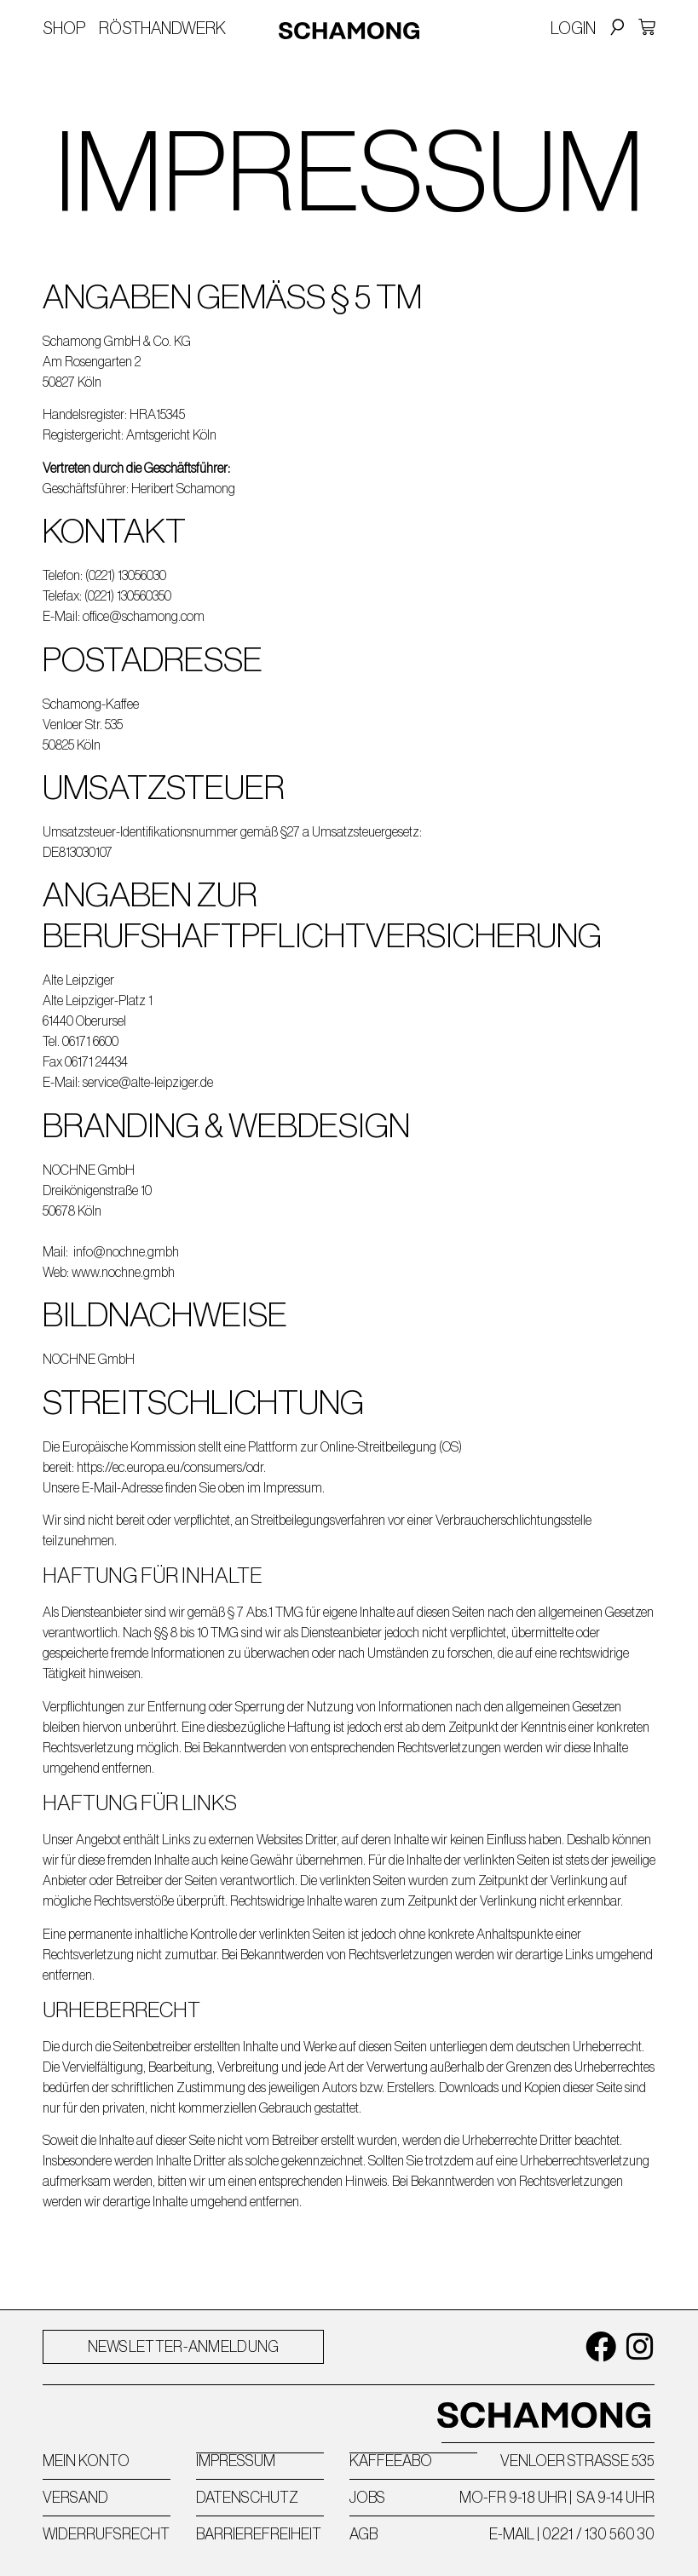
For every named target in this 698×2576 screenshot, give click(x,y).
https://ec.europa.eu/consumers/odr (170, 1467)
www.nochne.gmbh (123, 1271)
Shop (64, 28)
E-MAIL (511, 2534)
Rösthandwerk (162, 28)
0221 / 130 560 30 (598, 2534)
